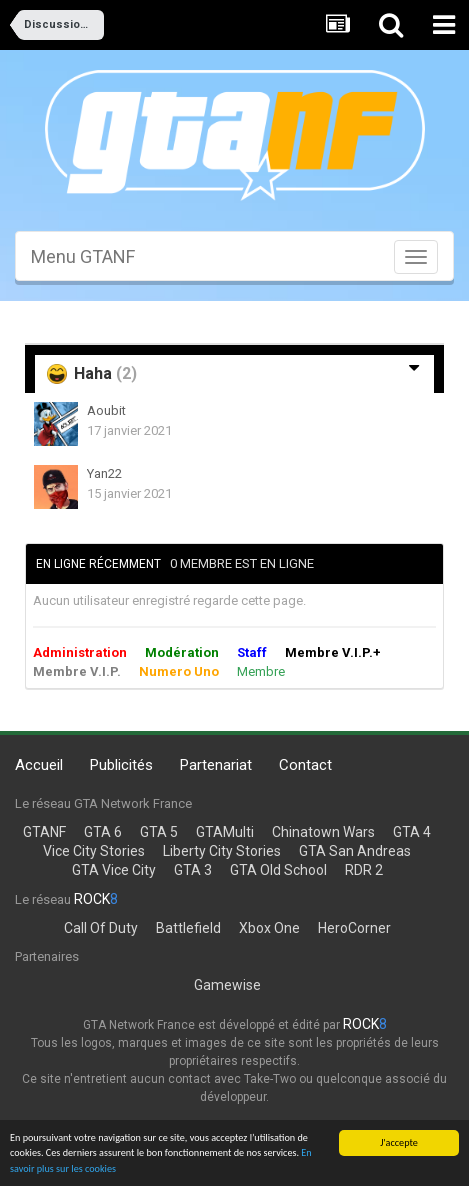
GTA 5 (159, 832)
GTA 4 (412, 832)
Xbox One (269, 928)
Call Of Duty (101, 928)
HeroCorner (354, 928)
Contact (305, 765)
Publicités (121, 765)
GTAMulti (225, 832)
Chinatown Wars (323, 832)
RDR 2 (364, 870)
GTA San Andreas (355, 851)
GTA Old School (278, 870)
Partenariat (216, 765)
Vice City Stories (94, 851)
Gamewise (227, 985)
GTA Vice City (114, 870)
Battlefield (188, 928)
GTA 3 (193, 870)
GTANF (44, 832)
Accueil (39, 765)
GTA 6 (103, 832)
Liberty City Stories (222, 851)
